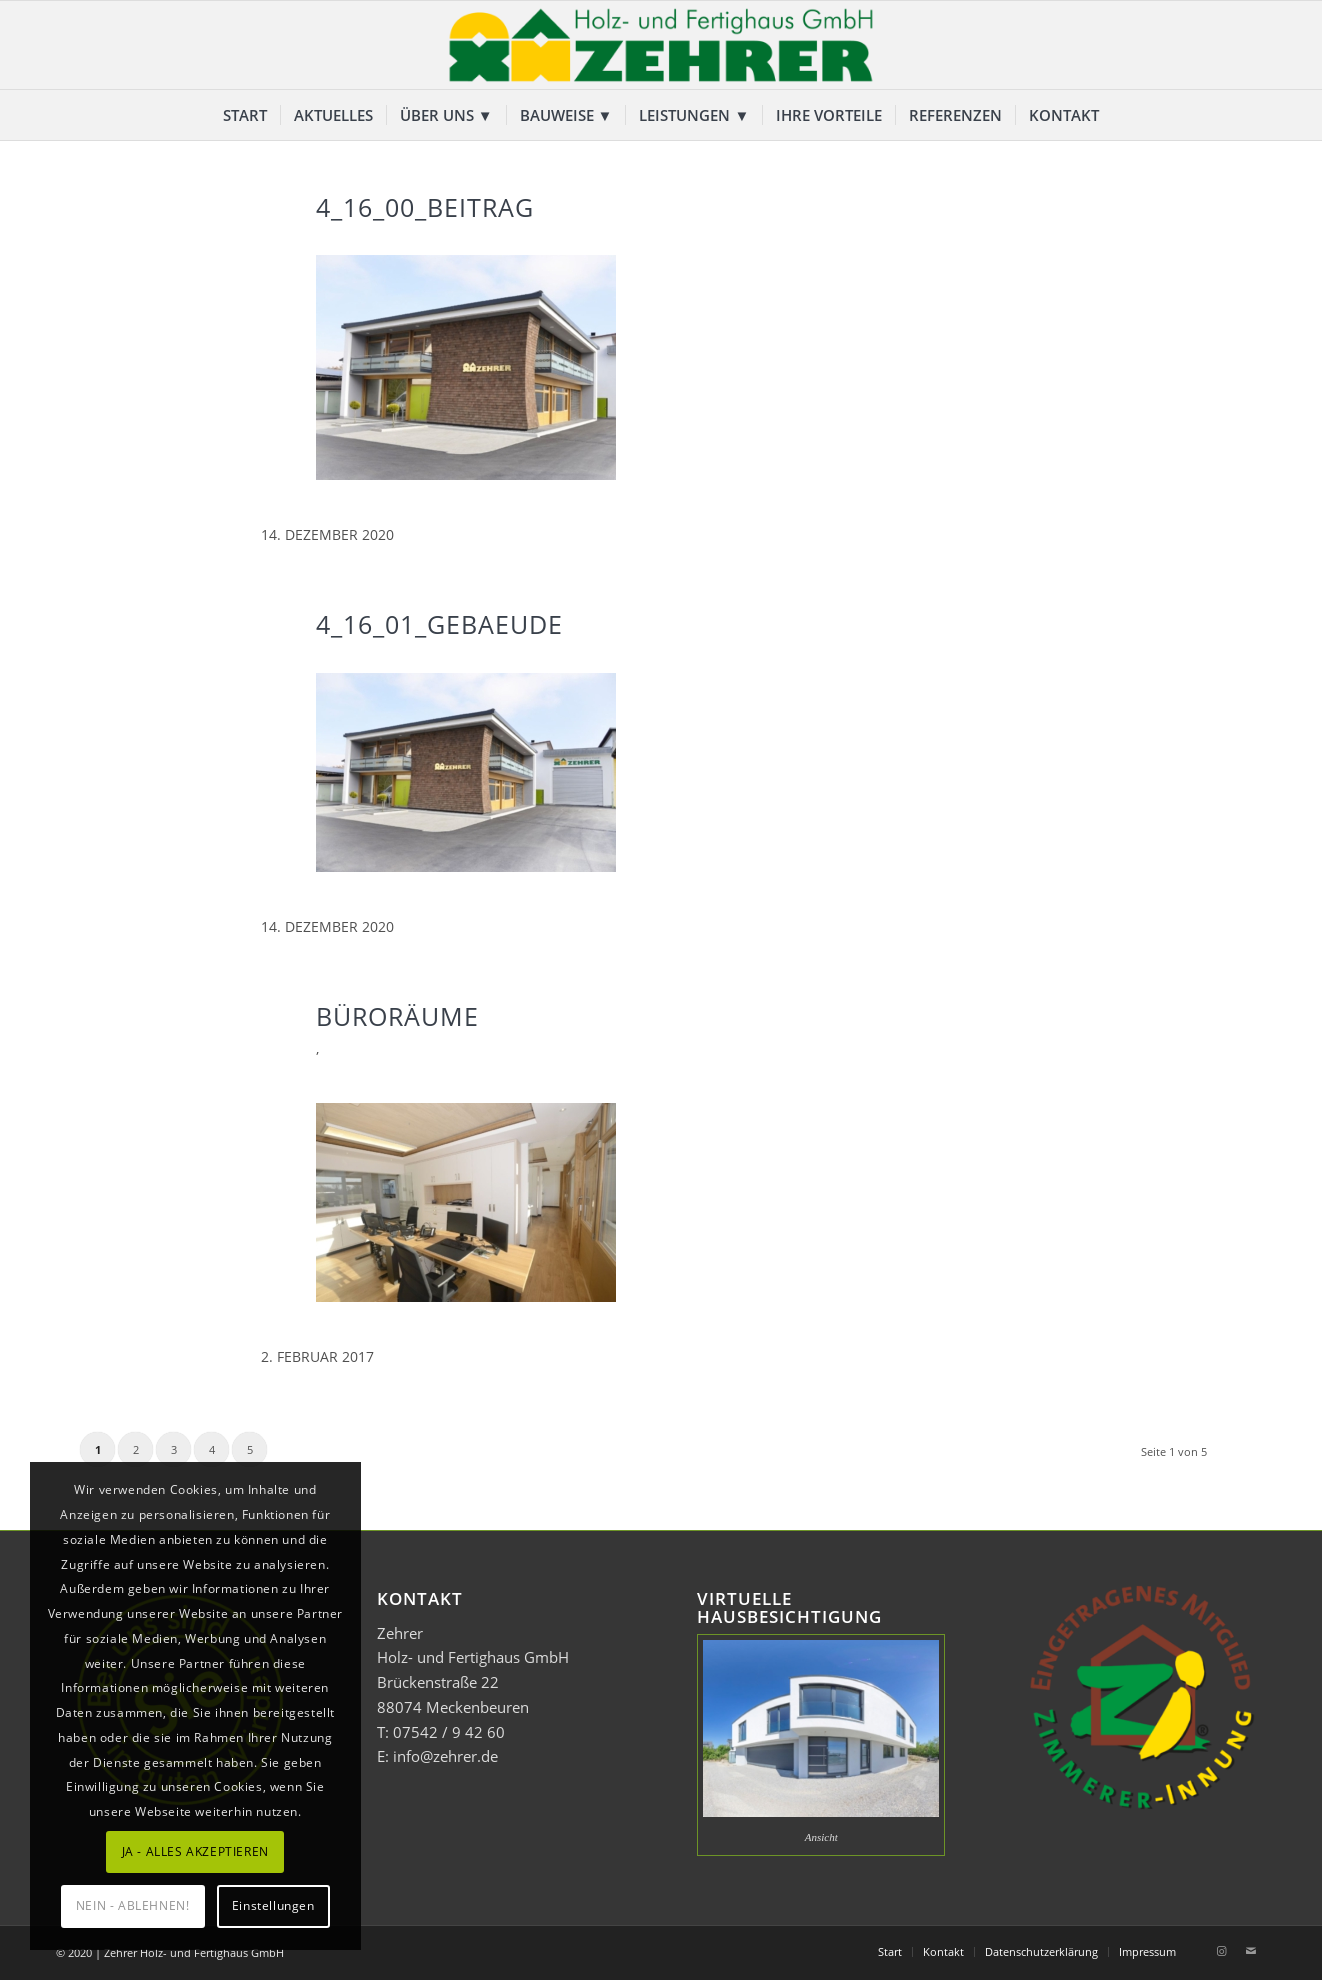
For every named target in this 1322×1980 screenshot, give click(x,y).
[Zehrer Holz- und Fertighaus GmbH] (661, 45)
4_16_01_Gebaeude (439, 624)
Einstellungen (273, 1905)
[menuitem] (245, 115)
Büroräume (397, 1016)
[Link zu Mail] (1251, 1951)
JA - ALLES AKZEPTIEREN (195, 1851)
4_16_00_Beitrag (425, 207)
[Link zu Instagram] (1221, 1951)
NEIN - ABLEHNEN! (133, 1905)
